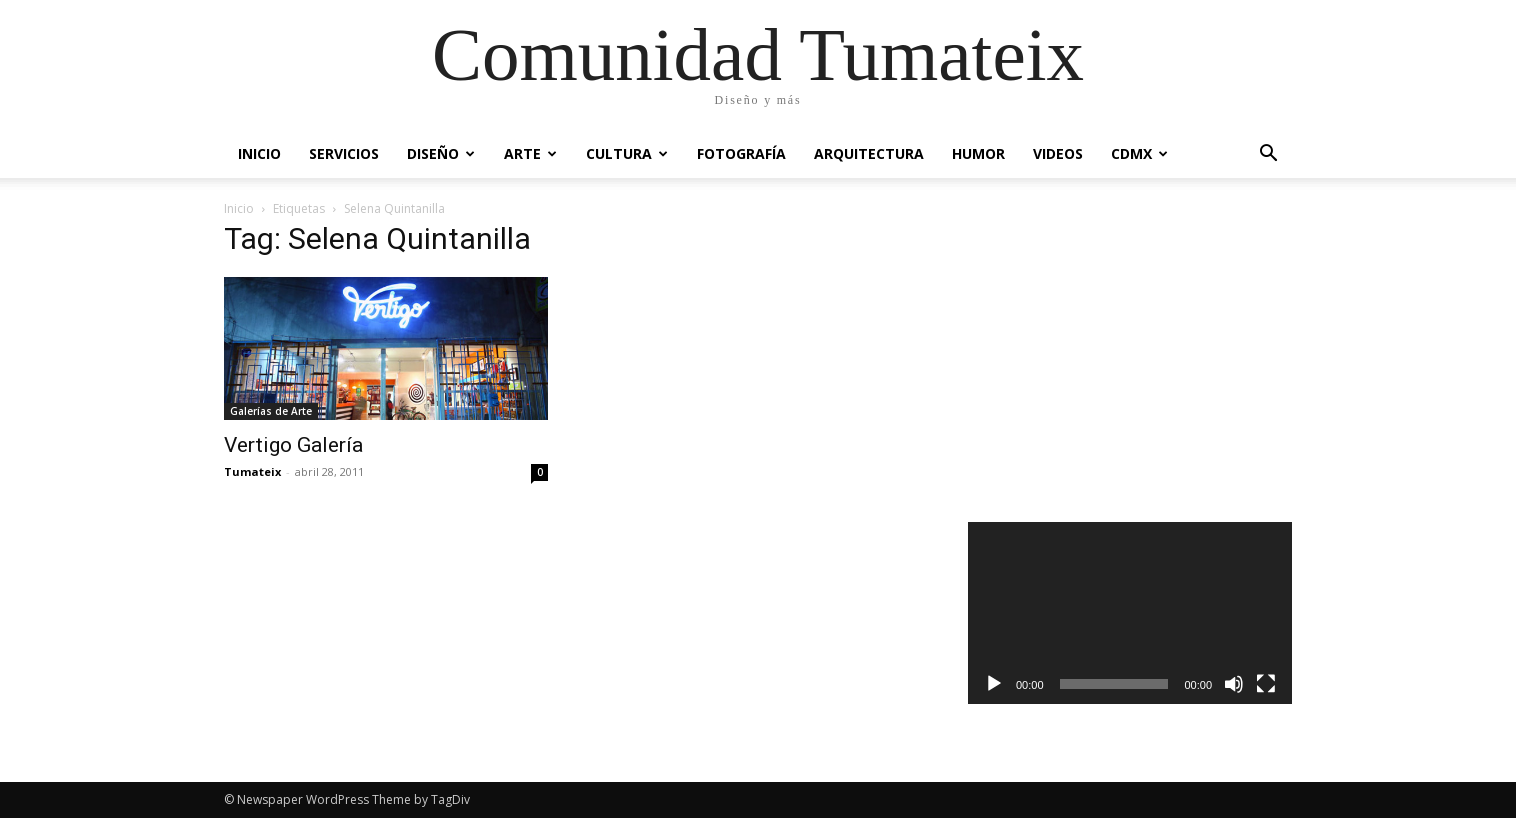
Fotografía (741, 153)
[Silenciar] (1234, 684)
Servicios (344, 153)
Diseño (441, 153)
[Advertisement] (1130, 354)
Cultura (627, 153)
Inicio (259, 153)
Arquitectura (869, 153)
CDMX (1139, 153)
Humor (978, 153)
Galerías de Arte (271, 411)
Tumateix (252, 471)
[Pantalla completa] (1266, 684)
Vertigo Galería (293, 445)
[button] (1268, 155)
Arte (530, 153)
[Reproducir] (994, 684)
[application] (1130, 613)
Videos (1058, 153)
